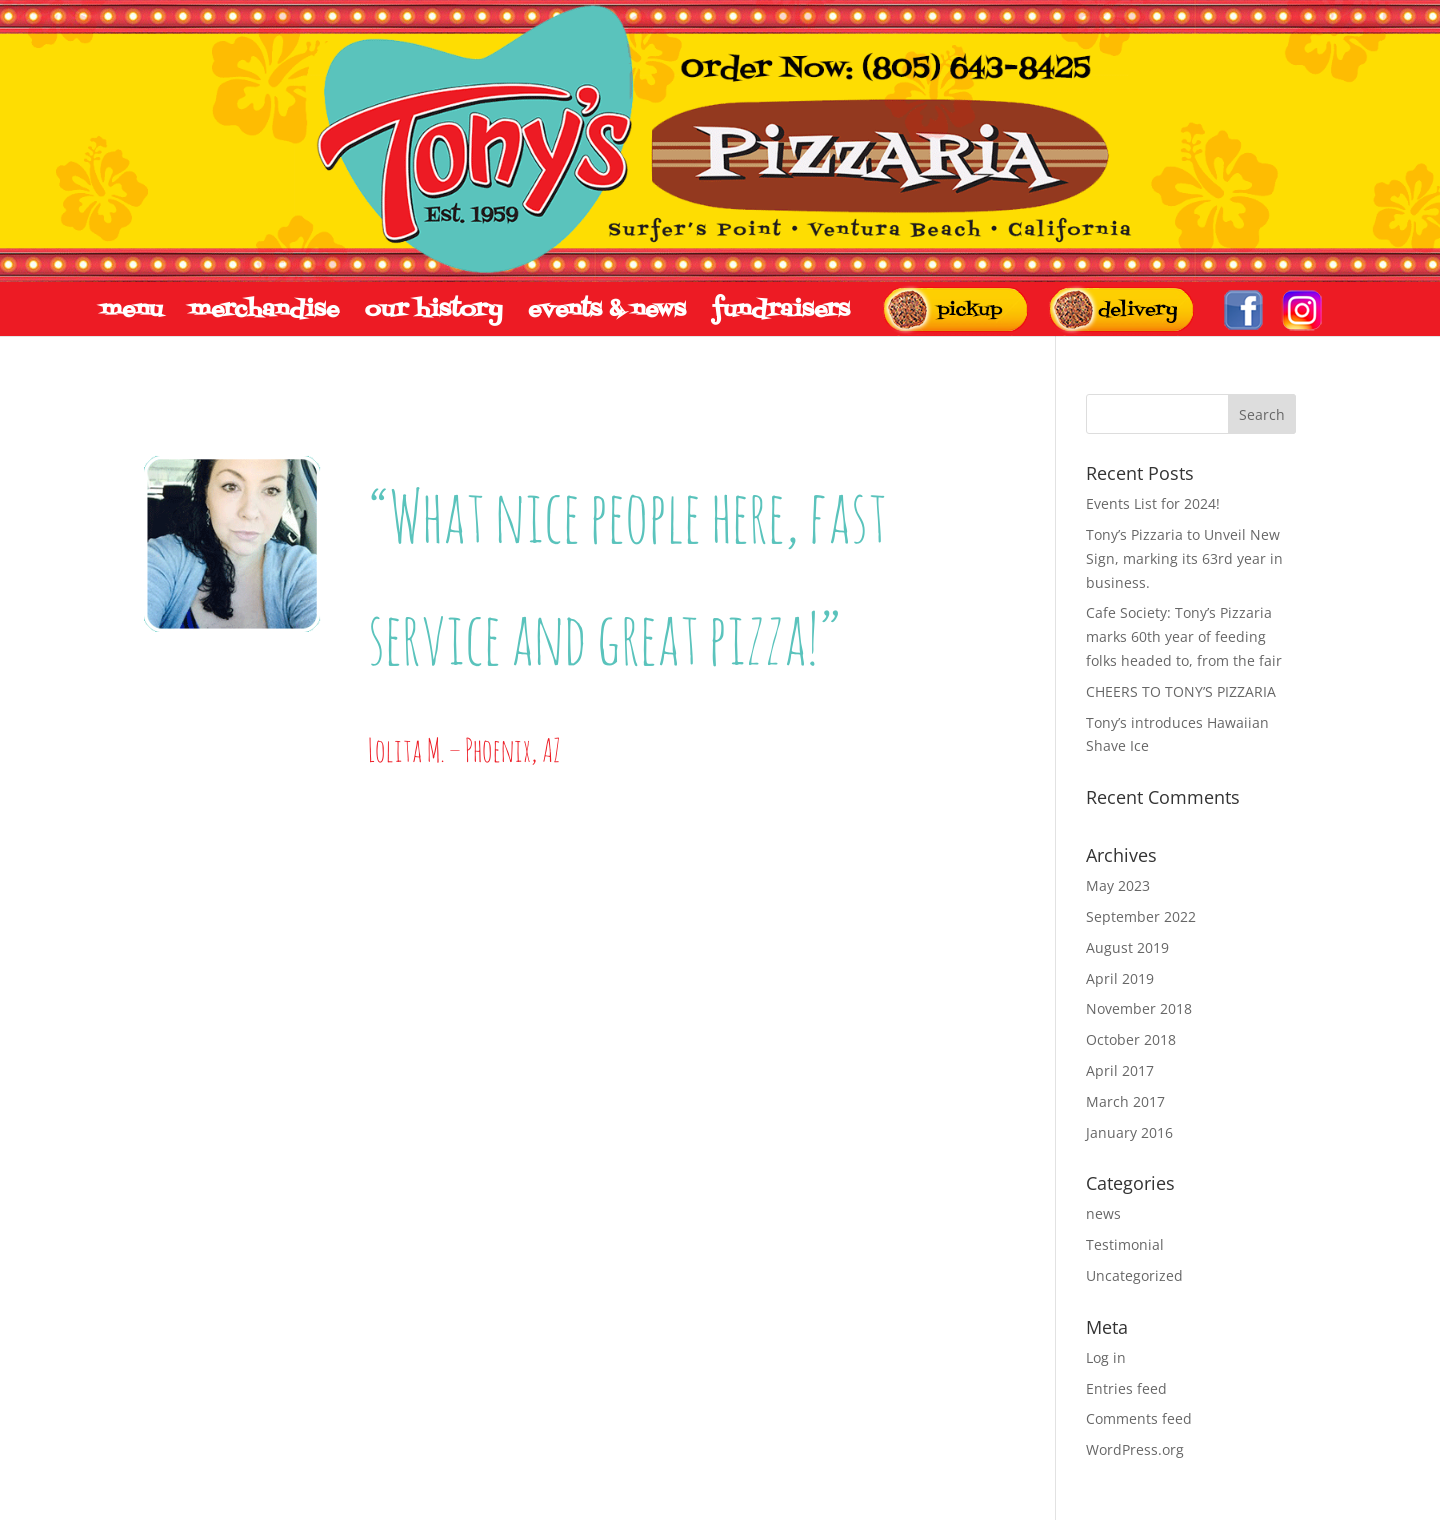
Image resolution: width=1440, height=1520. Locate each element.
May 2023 (1118, 885)
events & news (607, 310)
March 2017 (1125, 1101)
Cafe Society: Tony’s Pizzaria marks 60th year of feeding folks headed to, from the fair (1184, 636)
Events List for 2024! (1153, 503)
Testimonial (1125, 1244)
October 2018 (1131, 1039)
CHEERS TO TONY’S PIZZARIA (1181, 691)
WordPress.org (1135, 1449)
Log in (1106, 1357)
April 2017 (1120, 1070)
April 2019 (1120, 978)
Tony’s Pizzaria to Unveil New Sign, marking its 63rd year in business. (1184, 558)
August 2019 (1127, 947)
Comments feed (1139, 1418)
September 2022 (1141, 916)
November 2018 (1139, 1008)
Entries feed (1126, 1388)
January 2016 (1129, 1132)
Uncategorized (1134, 1275)
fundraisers (781, 310)
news (1103, 1213)
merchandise (264, 310)
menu (131, 310)
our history (433, 310)
